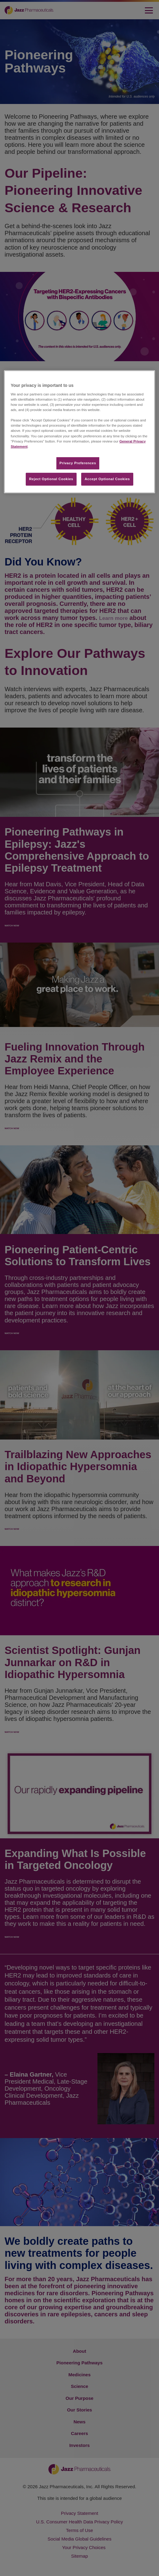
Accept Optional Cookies (107, 478)
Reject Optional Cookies (51, 478)
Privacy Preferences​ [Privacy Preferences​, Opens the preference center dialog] (77, 463)
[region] (79, 431)
